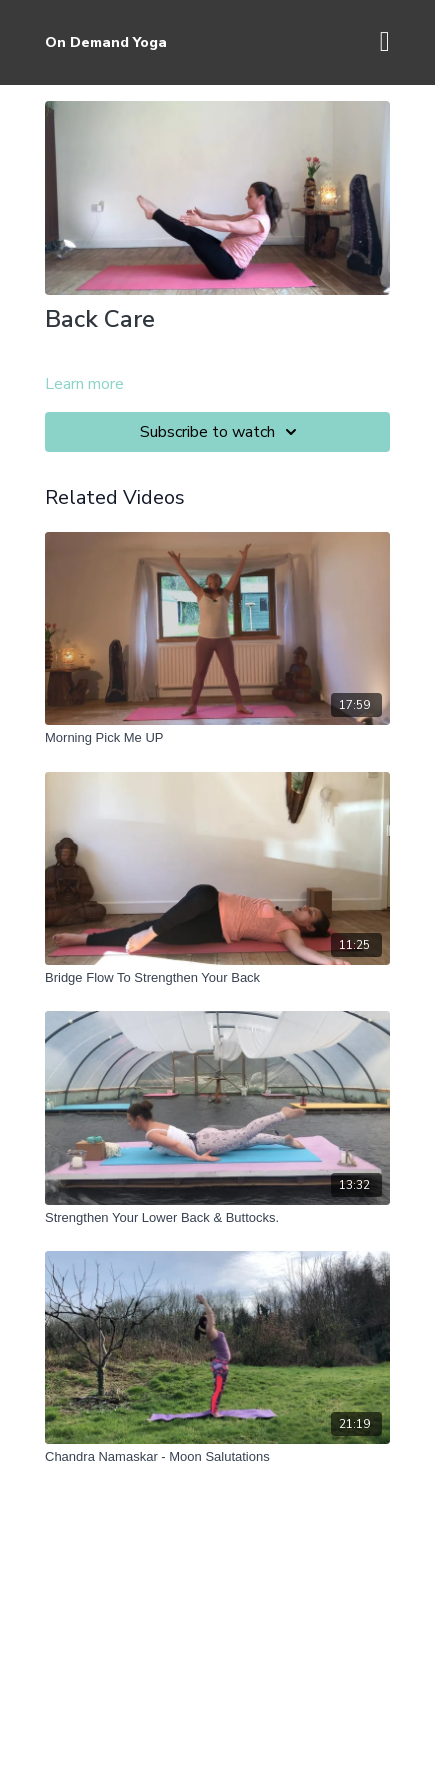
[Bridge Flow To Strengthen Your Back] (217, 978)
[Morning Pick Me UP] (217, 738)
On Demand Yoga (106, 42)
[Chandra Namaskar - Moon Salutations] (217, 1457)
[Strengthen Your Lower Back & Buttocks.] (217, 1218)
